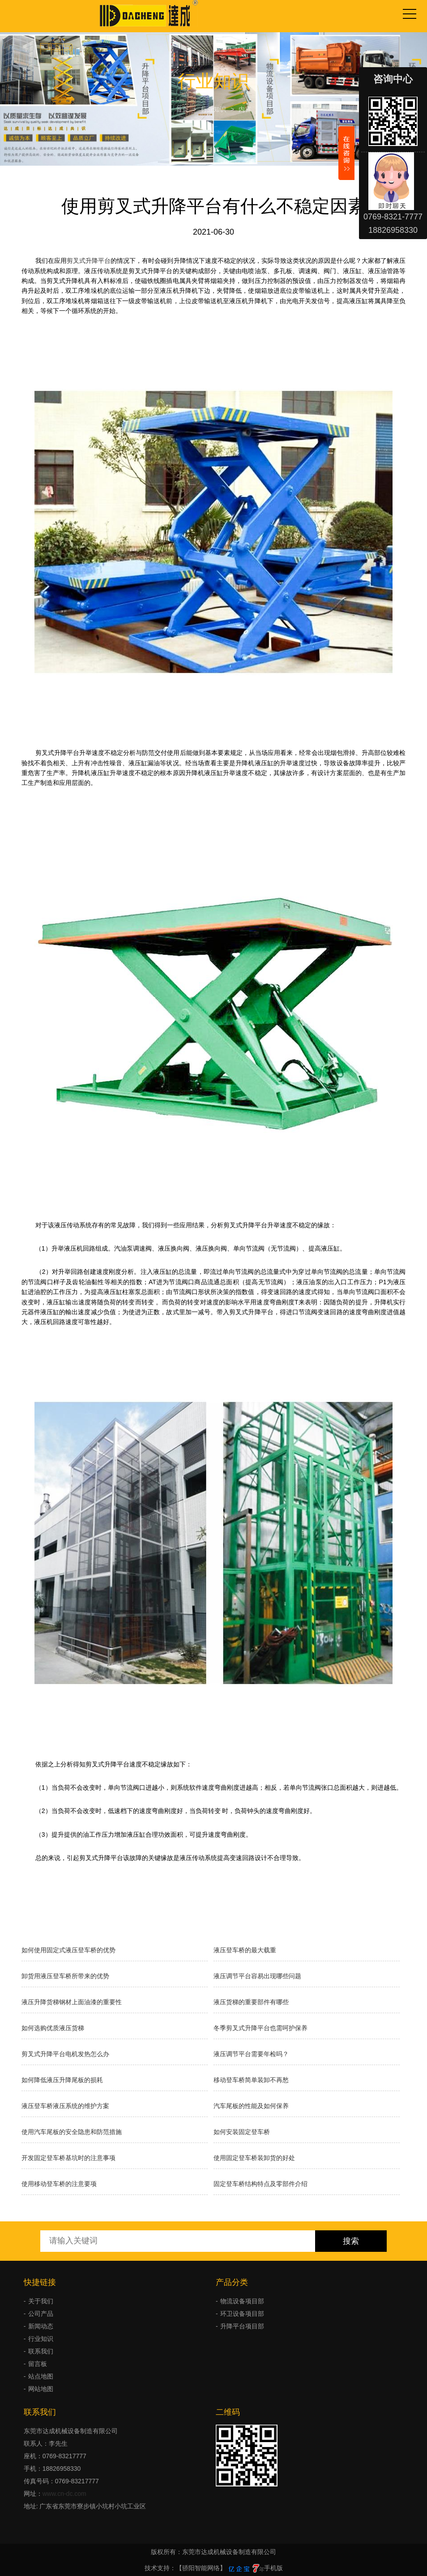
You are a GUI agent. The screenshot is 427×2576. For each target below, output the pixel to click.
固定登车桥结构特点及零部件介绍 (260, 2183)
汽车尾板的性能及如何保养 (251, 2105)
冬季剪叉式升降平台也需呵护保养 (260, 2028)
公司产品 (40, 2313)
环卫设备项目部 (242, 2313)
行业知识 (213, 108)
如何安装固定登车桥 (242, 2131)
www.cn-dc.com (64, 2493)
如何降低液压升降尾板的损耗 (62, 2079)
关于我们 (40, 2301)
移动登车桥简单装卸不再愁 (251, 2079)
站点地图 (40, 2376)
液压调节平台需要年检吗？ (251, 2053)
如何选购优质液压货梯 (52, 2028)
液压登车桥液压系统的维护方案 (65, 2105)
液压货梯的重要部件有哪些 (251, 2002)
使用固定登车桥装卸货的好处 (254, 2157)
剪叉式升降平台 (89, 260)
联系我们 (40, 2351)
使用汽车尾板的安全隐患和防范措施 (71, 2131)
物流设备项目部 (242, 2301)
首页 (182, 108)
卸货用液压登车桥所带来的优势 (65, 1976)
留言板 (37, 2363)
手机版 (273, 2568)
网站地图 (40, 2388)
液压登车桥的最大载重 (245, 1950)
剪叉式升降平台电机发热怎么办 (65, 2053)
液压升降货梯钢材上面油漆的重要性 (71, 2002)
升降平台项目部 (242, 2326)
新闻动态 (40, 2326)
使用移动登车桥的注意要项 (59, 2183)
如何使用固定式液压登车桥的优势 (68, 1950)
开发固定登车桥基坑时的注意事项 (68, 2157)
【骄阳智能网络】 (201, 2568)
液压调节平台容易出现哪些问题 (257, 1976)
